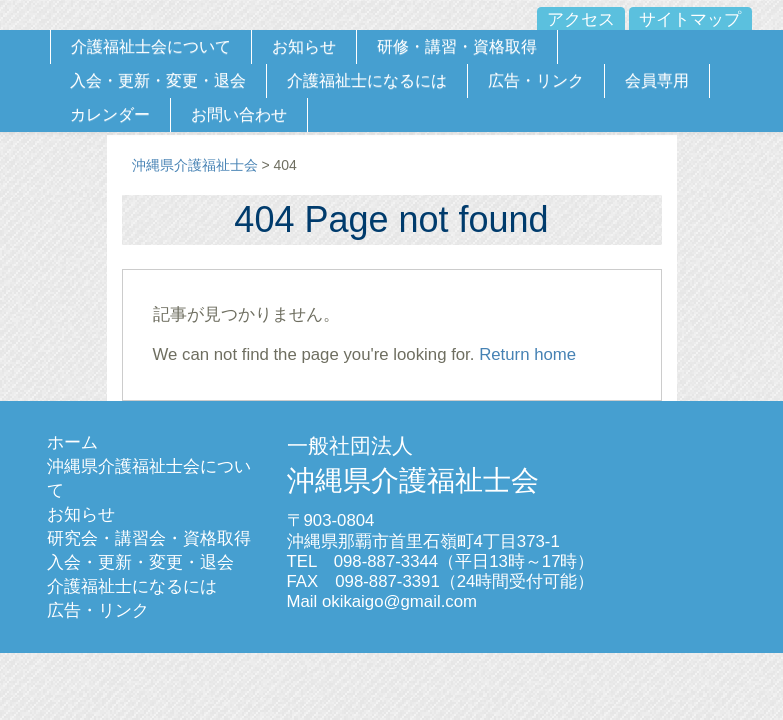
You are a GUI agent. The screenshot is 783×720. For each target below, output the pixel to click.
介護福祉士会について (151, 46)
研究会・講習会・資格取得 (149, 538)
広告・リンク (536, 80)
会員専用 (657, 80)
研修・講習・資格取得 (457, 46)
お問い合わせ (239, 114)
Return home (527, 354)
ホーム (72, 442)
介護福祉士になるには (367, 80)
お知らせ (304, 46)
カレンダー (110, 114)
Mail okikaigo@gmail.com (382, 601)
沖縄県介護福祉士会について (149, 478)
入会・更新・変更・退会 (158, 80)
